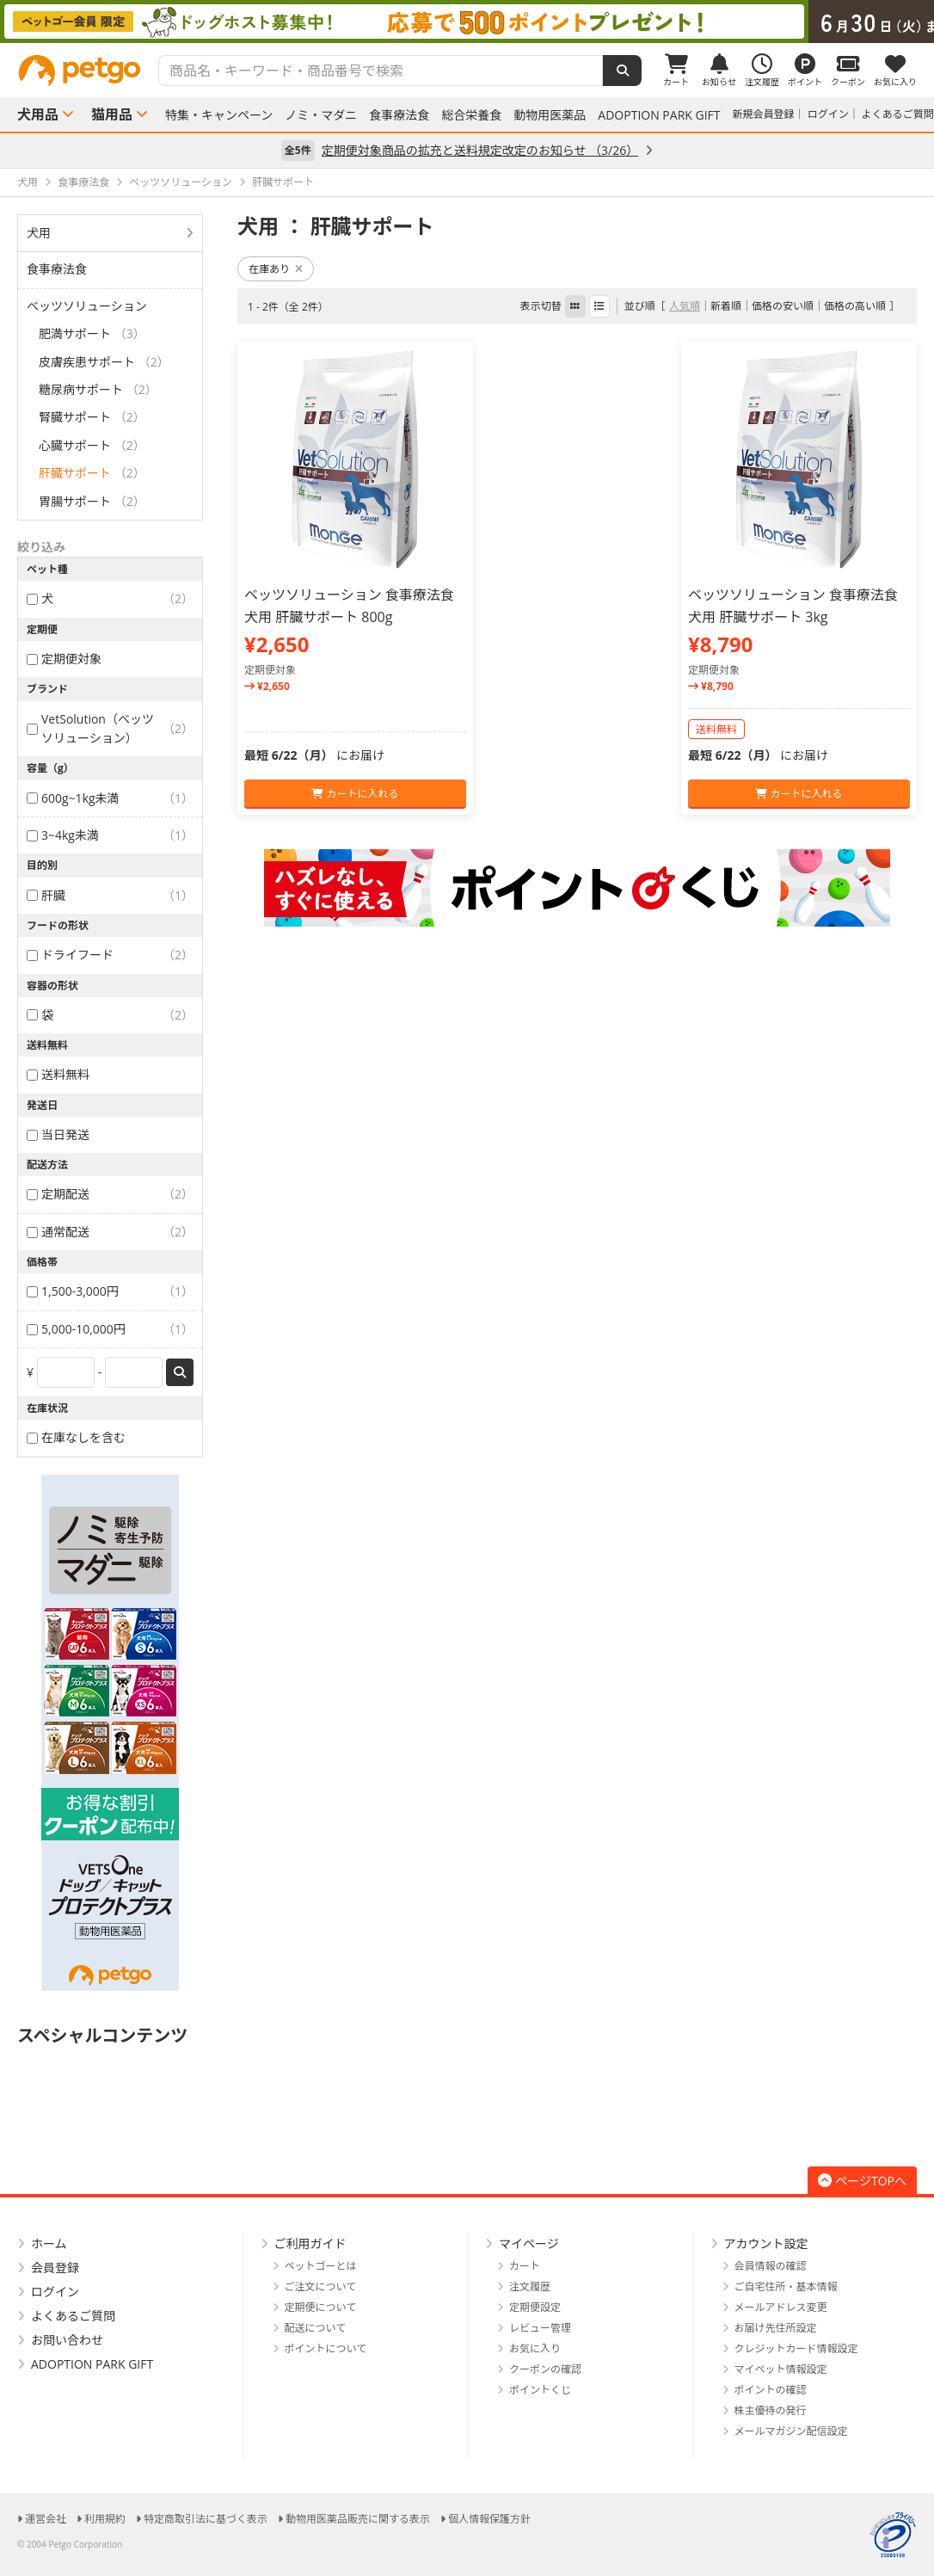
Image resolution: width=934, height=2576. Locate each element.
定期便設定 (535, 2307)
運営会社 (45, 2518)
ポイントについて (326, 2348)
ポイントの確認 (770, 2389)
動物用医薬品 (549, 115)
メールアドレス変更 (780, 2307)
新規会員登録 (764, 114)
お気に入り (535, 2348)
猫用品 (111, 114)
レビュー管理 (540, 2327)
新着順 (725, 306)
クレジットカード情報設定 (796, 2348)
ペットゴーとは (321, 2266)
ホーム (49, 2243)
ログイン (828, 114)
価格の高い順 (855, 306)
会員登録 (55, 2267)
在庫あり (276, 269)
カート (524, 2266)
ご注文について (321, 2286)
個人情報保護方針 (489, 2518)
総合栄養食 (471, 115)
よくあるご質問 (898, 114)
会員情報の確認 (770, 2266)
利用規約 (105, 2518)
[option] (467, 21)
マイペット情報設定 (780, 2369)
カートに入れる (354, 793)
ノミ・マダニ (321, 115)
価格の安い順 (783, 306)
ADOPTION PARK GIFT (659, 115)
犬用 (39, 233)
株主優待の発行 (770, 2410)
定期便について (321, 2307)
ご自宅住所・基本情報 (786, 2286)
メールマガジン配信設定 (791, 2431)
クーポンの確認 (545, 2369)
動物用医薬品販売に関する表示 (358, 2518)
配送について (316, 2327)
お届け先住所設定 (775, 2327)
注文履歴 (529, 2286)
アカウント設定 (766, 2243)
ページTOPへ (862, 2180)
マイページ (529, 2243)
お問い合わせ (67, 2340)
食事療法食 (399, 115)
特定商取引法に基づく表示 (205, 2518)
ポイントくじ (540, 2389)
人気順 (684, 306)
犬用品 (37, 114)
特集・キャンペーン (219, 115)
